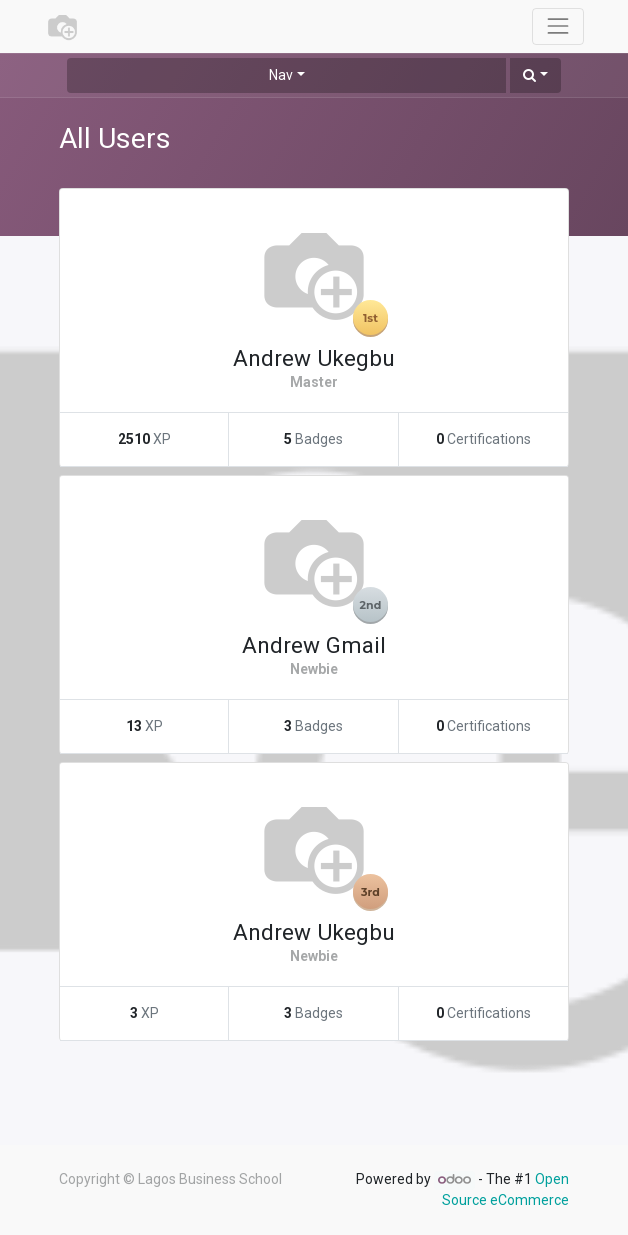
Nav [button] (281, 75)
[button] (535, 75)
